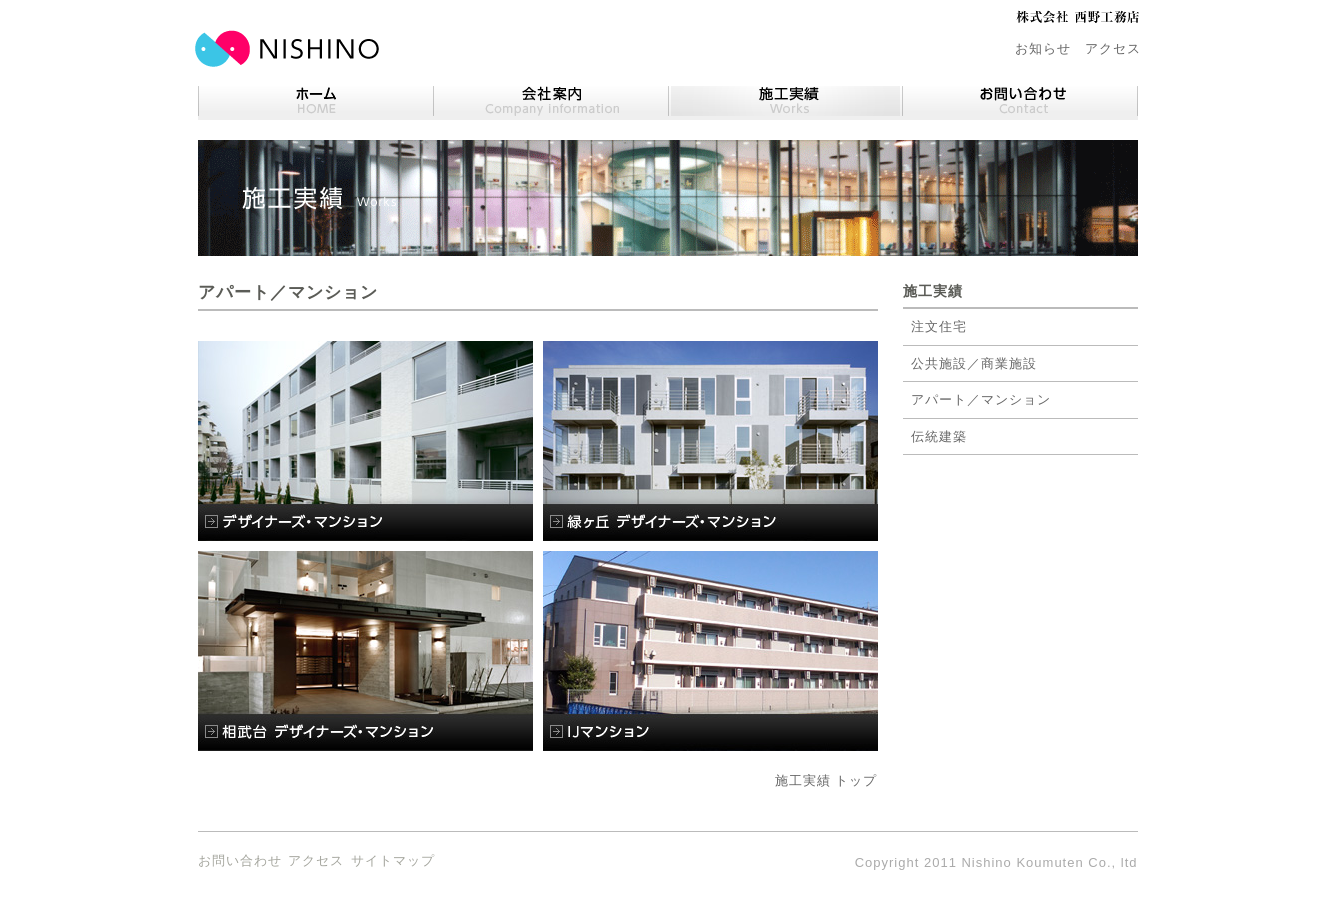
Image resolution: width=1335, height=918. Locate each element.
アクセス (1113, 48)
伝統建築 (939, 436)
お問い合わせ (240, 860)
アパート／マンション (981, 399)
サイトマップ (393, 860)
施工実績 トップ (826, 780)
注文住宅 (939, 326)
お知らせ (1043, 48)
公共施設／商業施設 (974, 363)
